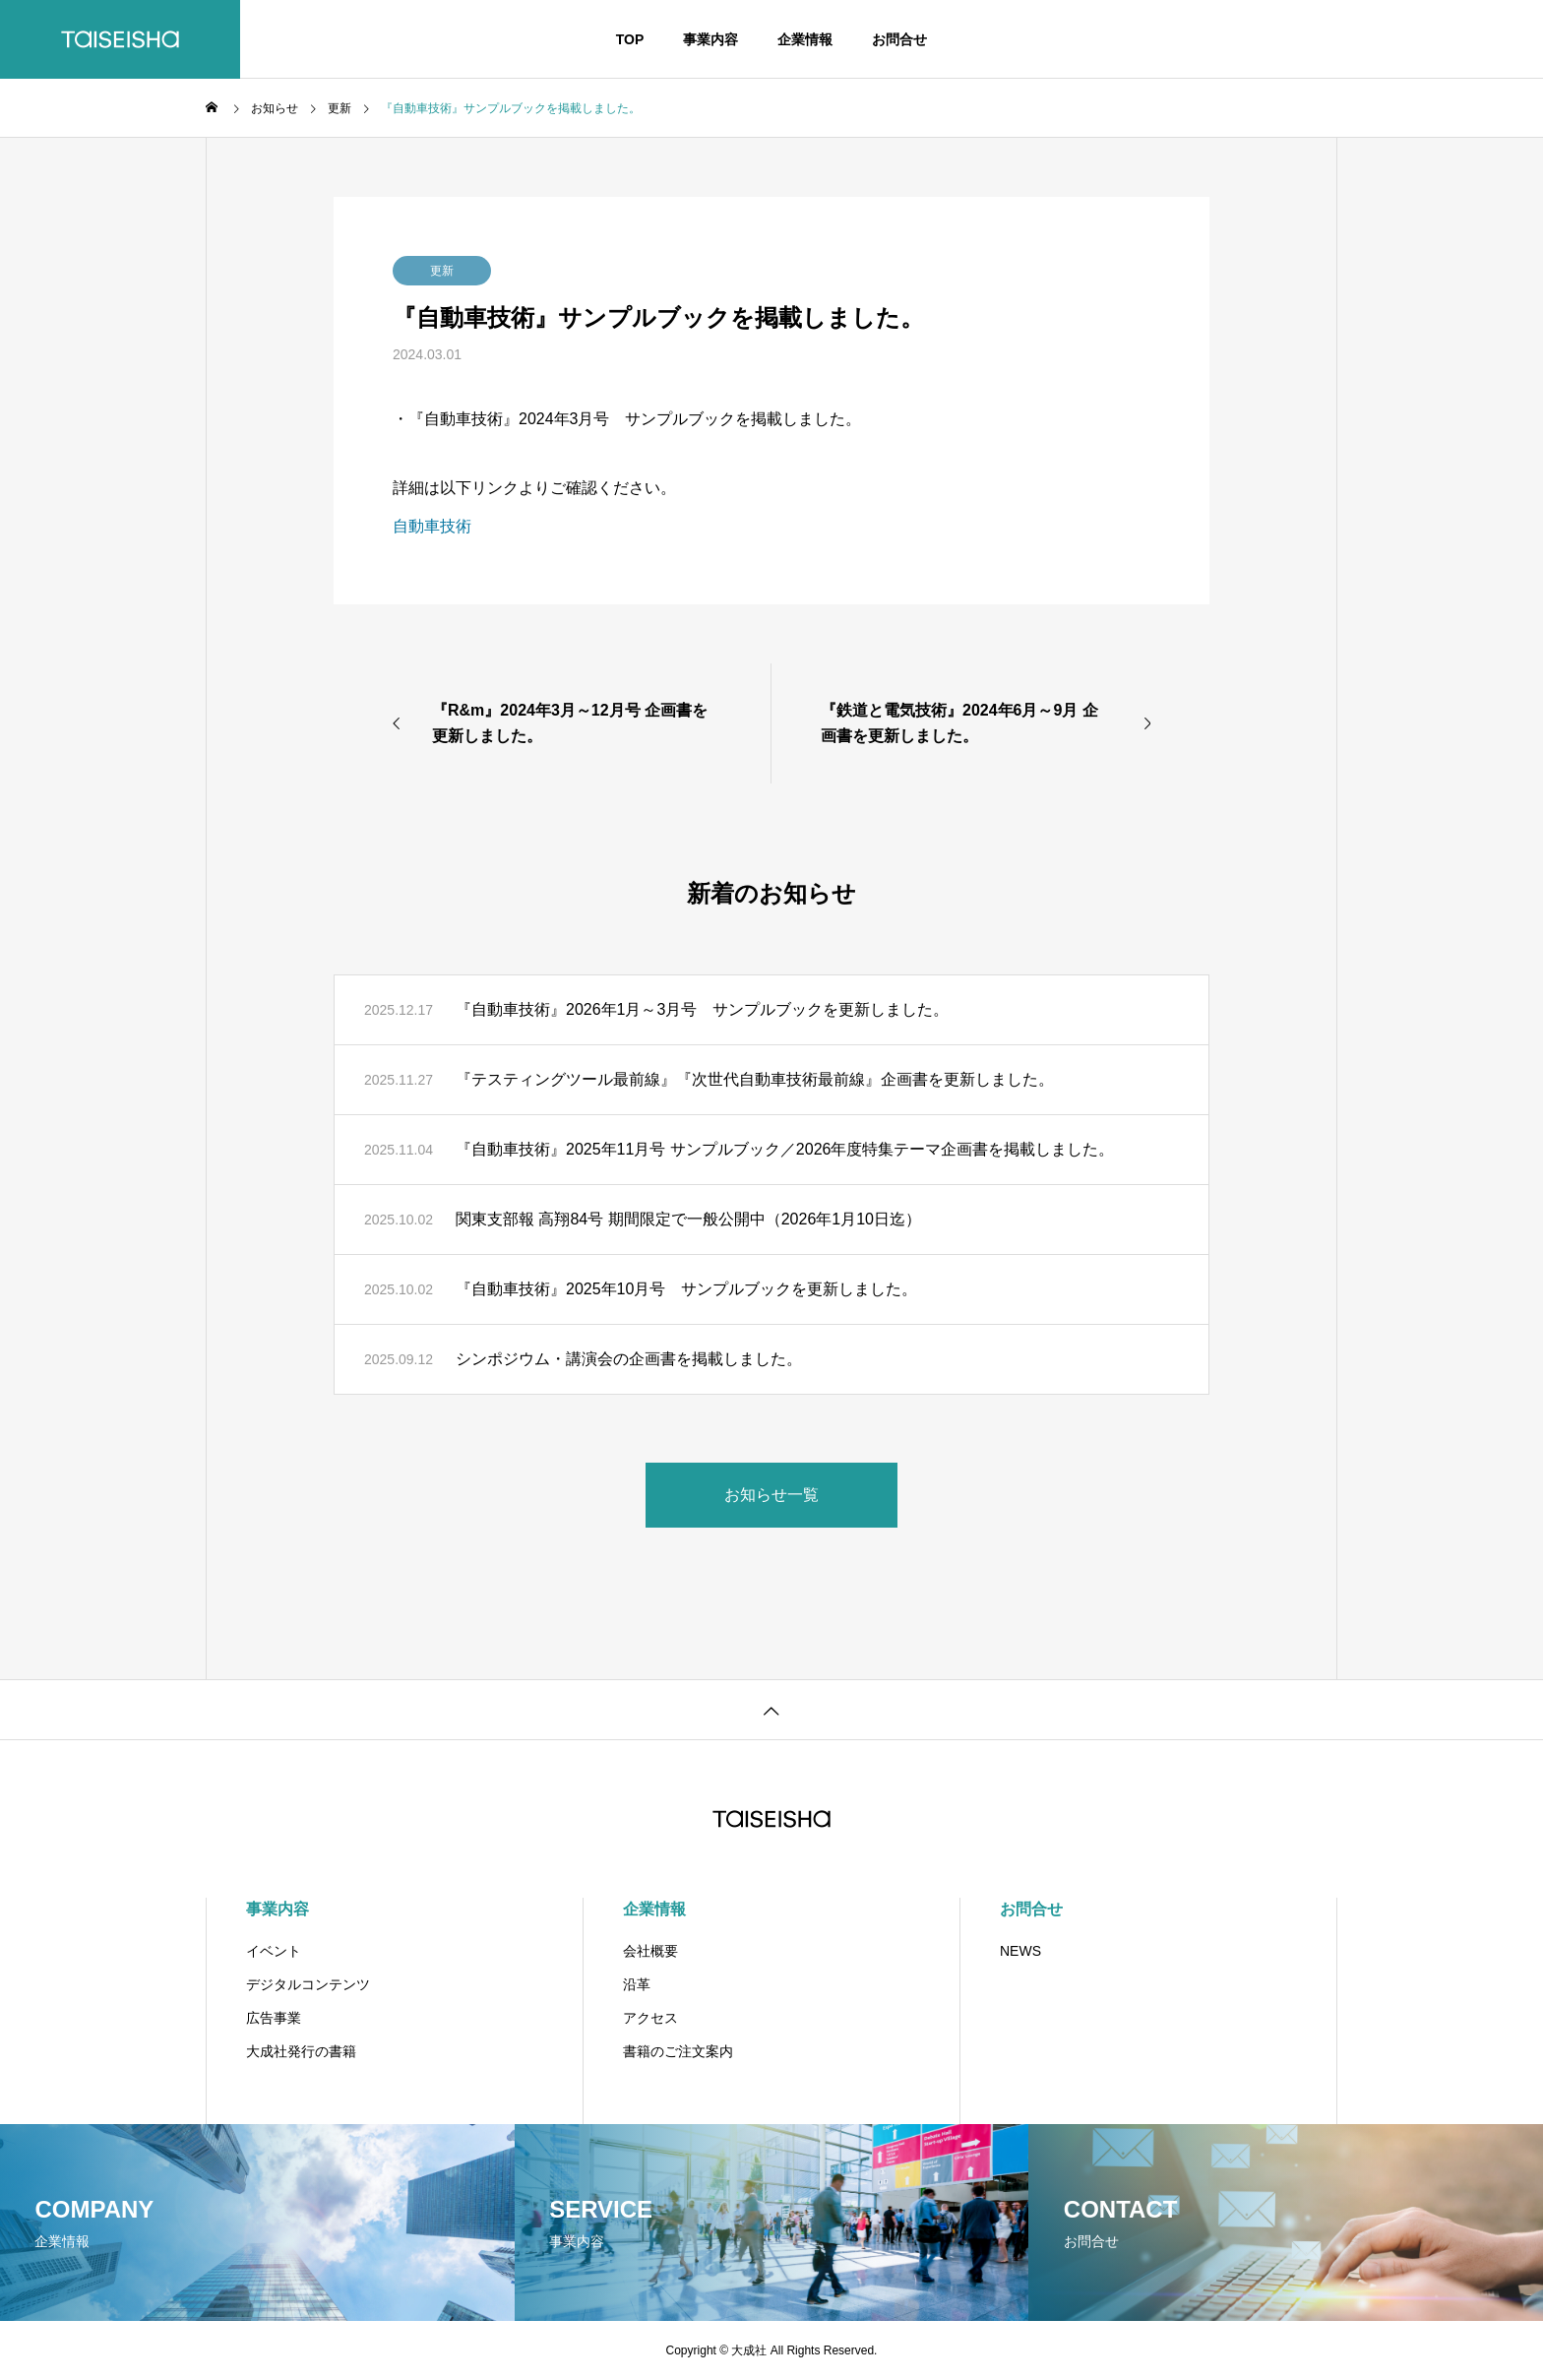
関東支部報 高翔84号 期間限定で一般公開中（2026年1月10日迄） (688, 1219)
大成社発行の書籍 (301, 2051)
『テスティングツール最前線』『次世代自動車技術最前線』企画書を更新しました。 (755, 1079)
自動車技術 (432, 526)
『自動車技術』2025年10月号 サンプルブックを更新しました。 (686, 1289)
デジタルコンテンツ (308, 1984)
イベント (273, 1951)
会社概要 (650, 1951)
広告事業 (273, 2018)
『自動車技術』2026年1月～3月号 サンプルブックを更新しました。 (702, 1009)
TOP (630, 39)
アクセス (650, 2018)
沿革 (636, 1984)
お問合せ (899, 39)
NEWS (1020, 1951)
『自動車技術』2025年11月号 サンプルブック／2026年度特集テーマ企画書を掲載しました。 (785, 1149)
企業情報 (805, 39)
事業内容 (710, 39)
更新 (442, 271)
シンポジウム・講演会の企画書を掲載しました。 (629, 1358)
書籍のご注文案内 (678, 2051)
